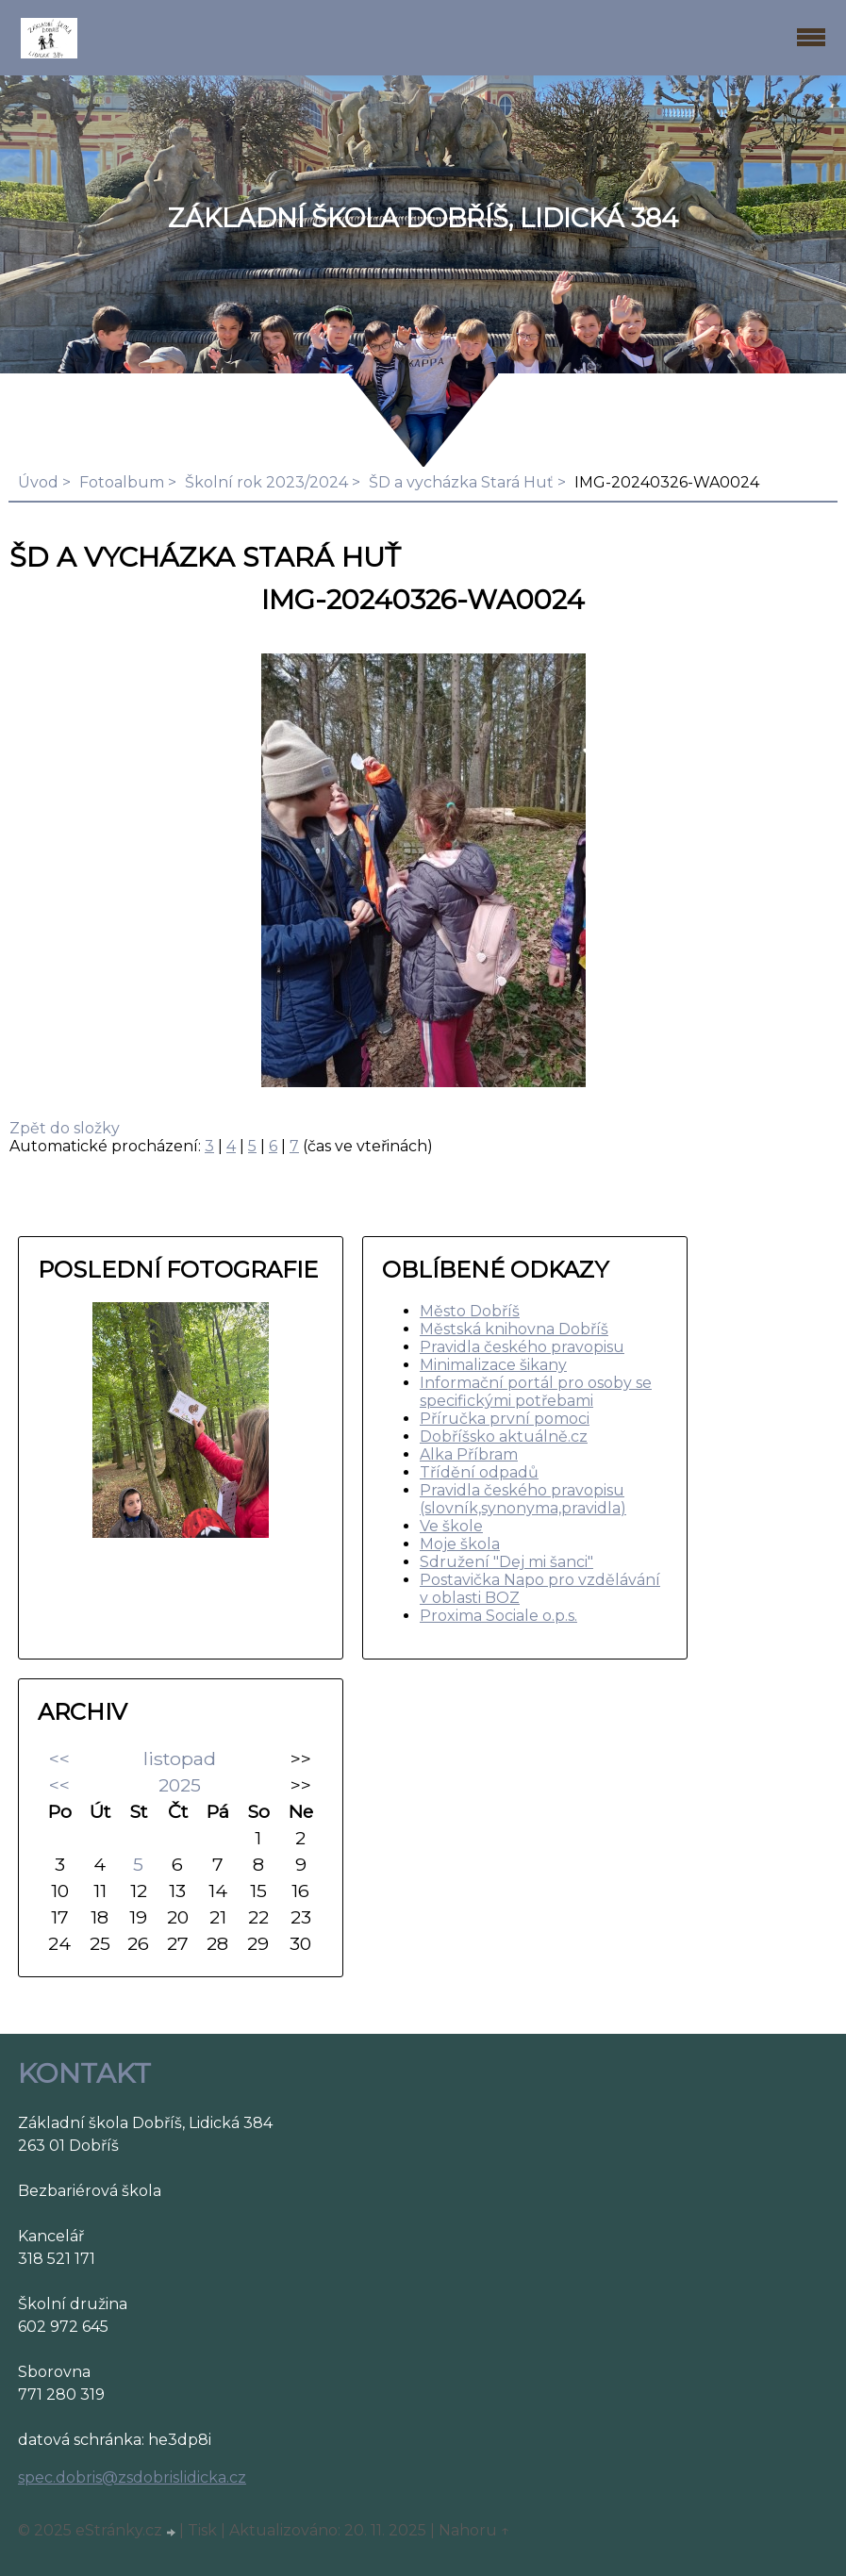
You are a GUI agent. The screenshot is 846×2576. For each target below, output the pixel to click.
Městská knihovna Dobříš (514, 1329)
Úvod (38, 482)
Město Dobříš (470, 1311)
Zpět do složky (64, 1128)
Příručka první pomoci (504, 1419)
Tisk (202, 2530)
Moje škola (460, 1544)
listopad (179, 1758)
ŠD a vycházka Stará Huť (461, 482)
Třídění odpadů (479, 1472)
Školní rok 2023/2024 (266, 482)
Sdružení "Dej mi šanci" (506, 1562)
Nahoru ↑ (474, 2530)
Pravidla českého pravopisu (522, 1347)
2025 (179, 1785)
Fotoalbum (121, 482)
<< (59, 1758)
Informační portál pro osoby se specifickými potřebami (536, 1392)
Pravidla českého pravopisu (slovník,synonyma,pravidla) (523, 1499)
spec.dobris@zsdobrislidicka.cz (132, 2477)
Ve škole (451, 1526)
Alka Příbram (469, 1454)
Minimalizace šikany (493, 1365)
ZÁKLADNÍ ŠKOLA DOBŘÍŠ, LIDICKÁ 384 (423, 218)
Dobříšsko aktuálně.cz (504, 1436)
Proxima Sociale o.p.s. (498, 1616)
